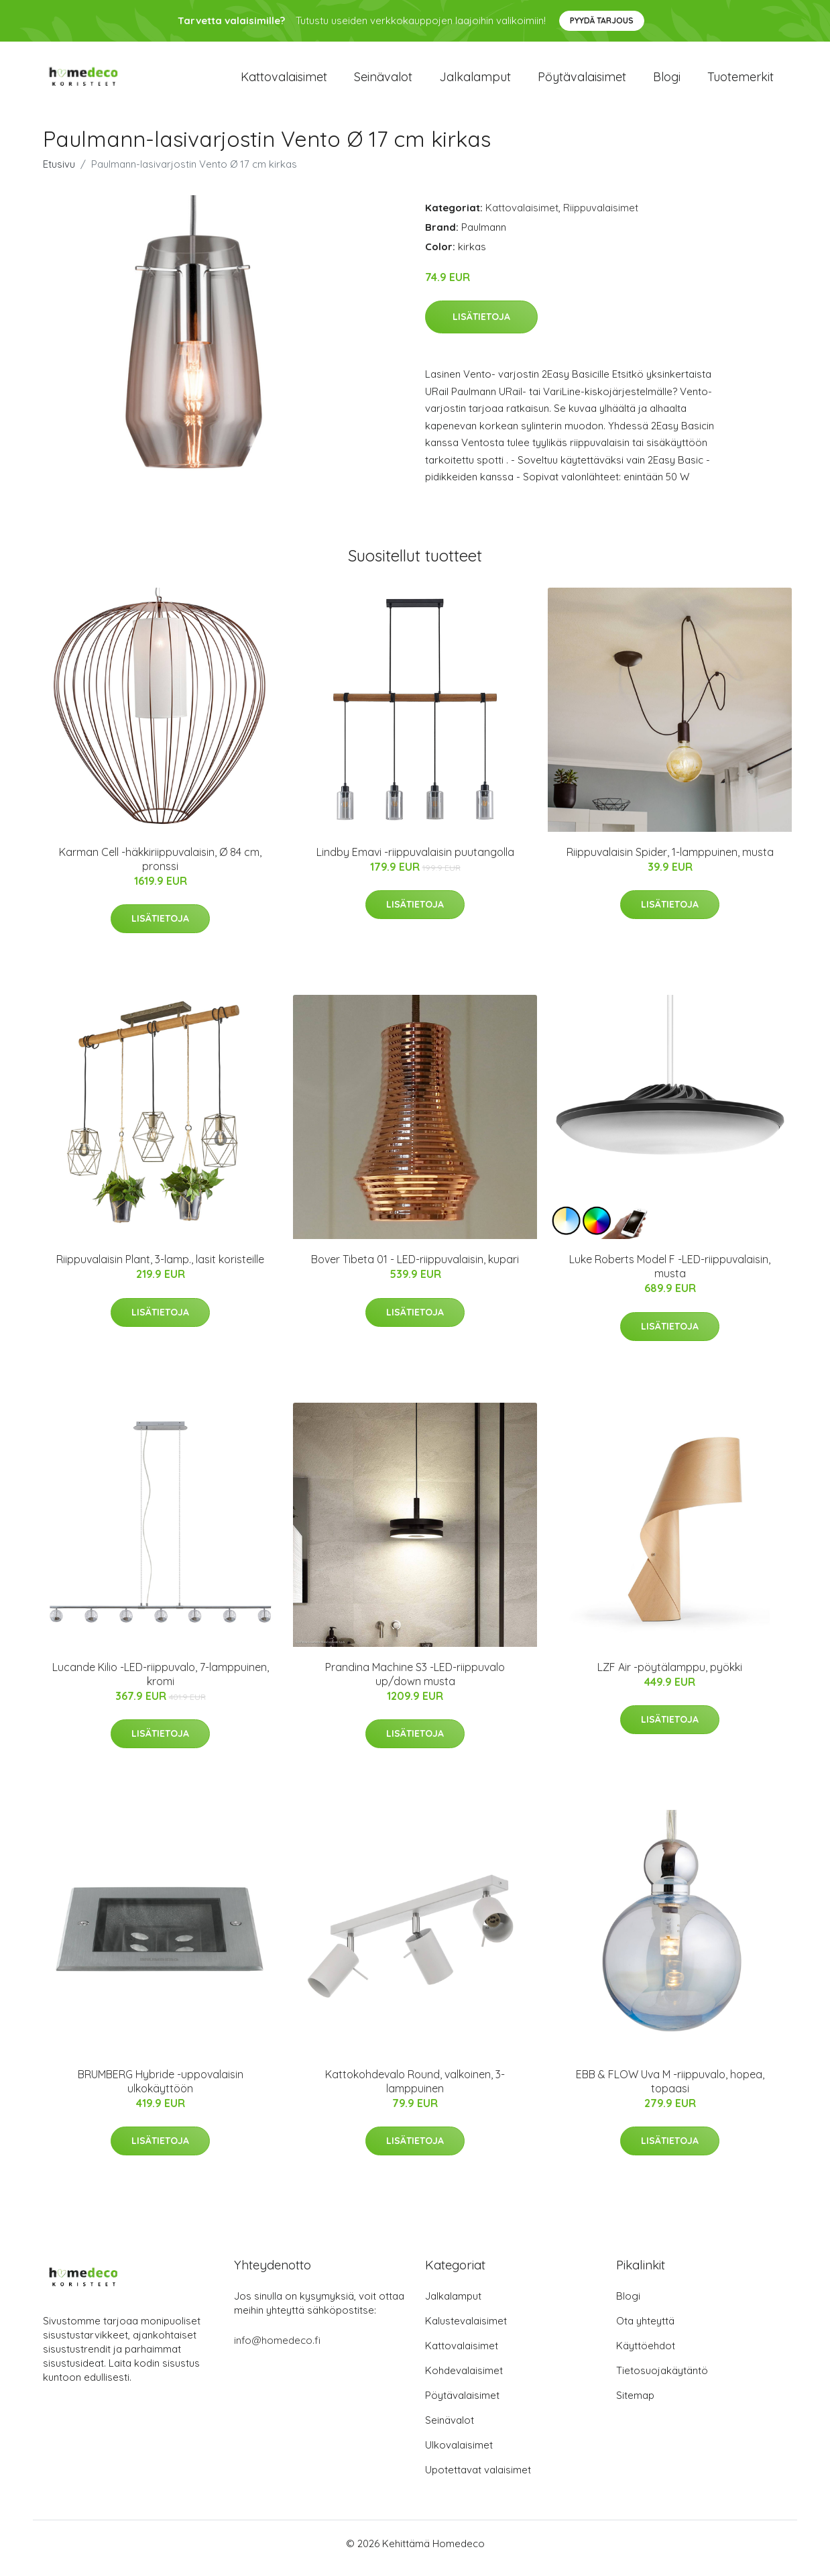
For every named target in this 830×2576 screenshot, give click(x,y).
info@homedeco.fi (277, 2349)
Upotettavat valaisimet (478, 2479)
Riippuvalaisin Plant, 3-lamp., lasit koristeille (160, 1268)
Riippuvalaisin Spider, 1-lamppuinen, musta (670, 861)
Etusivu (59, 173)
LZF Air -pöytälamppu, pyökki (669, 1676)
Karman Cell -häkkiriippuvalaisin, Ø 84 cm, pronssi (160, 868)
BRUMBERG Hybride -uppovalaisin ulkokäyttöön (160, 2090)
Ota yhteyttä (645, 2330)
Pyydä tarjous (602, 20)
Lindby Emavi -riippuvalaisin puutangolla (415, 861)
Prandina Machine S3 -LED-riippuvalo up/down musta (415, 1683)
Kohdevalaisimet (464, 2379)
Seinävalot (383, 81)
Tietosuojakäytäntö (662, 2379)
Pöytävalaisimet (582, 81)
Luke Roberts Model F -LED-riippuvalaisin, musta (669, 1275)
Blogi (666, 81)
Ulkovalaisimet (459, 2454)
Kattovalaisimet (284, 81)
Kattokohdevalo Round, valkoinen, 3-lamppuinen (415, 2090)
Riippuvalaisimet (600, 217)
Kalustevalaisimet (466, 2330)
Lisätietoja (481, 326)
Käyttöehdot (645, 2355)
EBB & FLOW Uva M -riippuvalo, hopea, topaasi (670, 2090)
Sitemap (635, 2404)
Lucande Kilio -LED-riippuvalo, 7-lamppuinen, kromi (160, 1683)
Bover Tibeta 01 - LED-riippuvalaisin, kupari (415, 1268)
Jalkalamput (475, 81)
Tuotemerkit (740, 81)
